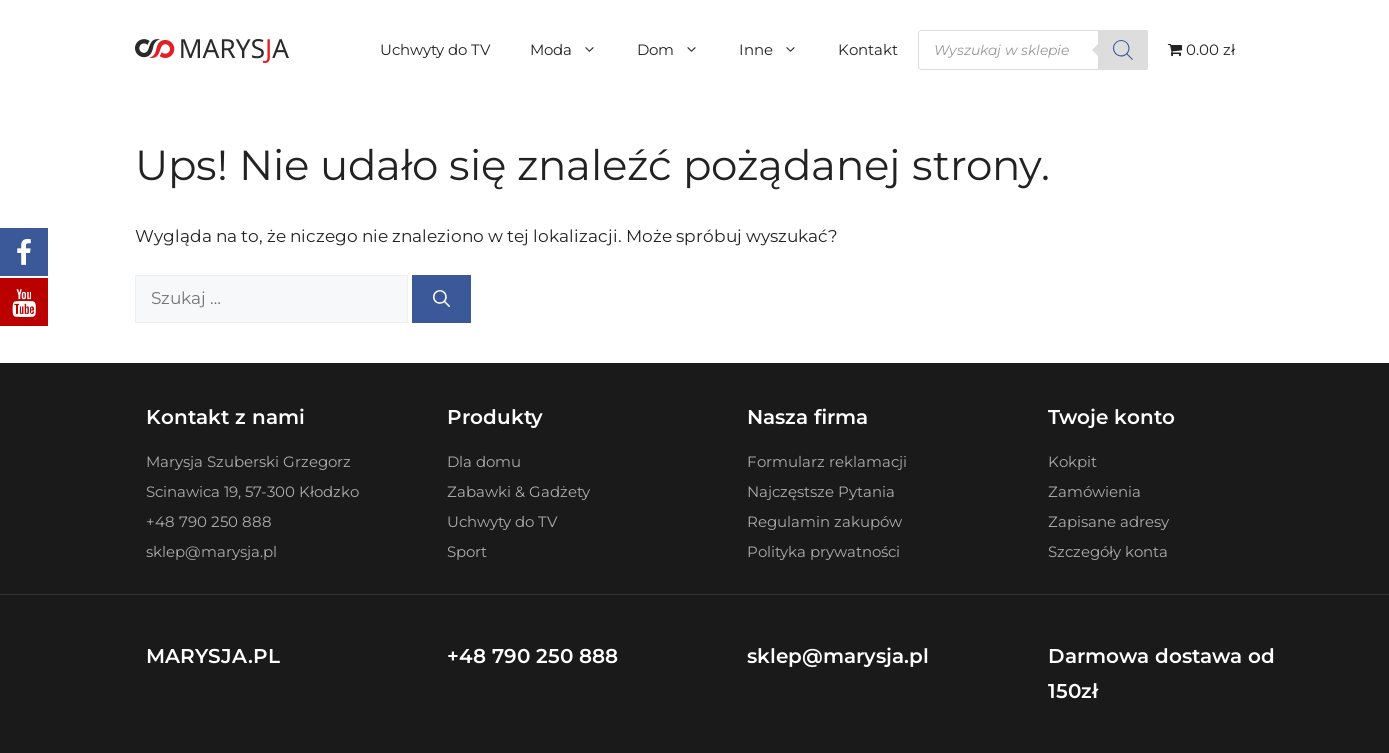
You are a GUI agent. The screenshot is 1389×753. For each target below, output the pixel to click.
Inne (778, 50)
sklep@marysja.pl (838, 656)
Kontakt (868, 49)
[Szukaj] (1123, 50)
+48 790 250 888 (532, 656)
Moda (573, 50)
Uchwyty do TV (435, 49)
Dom (678, 50)
